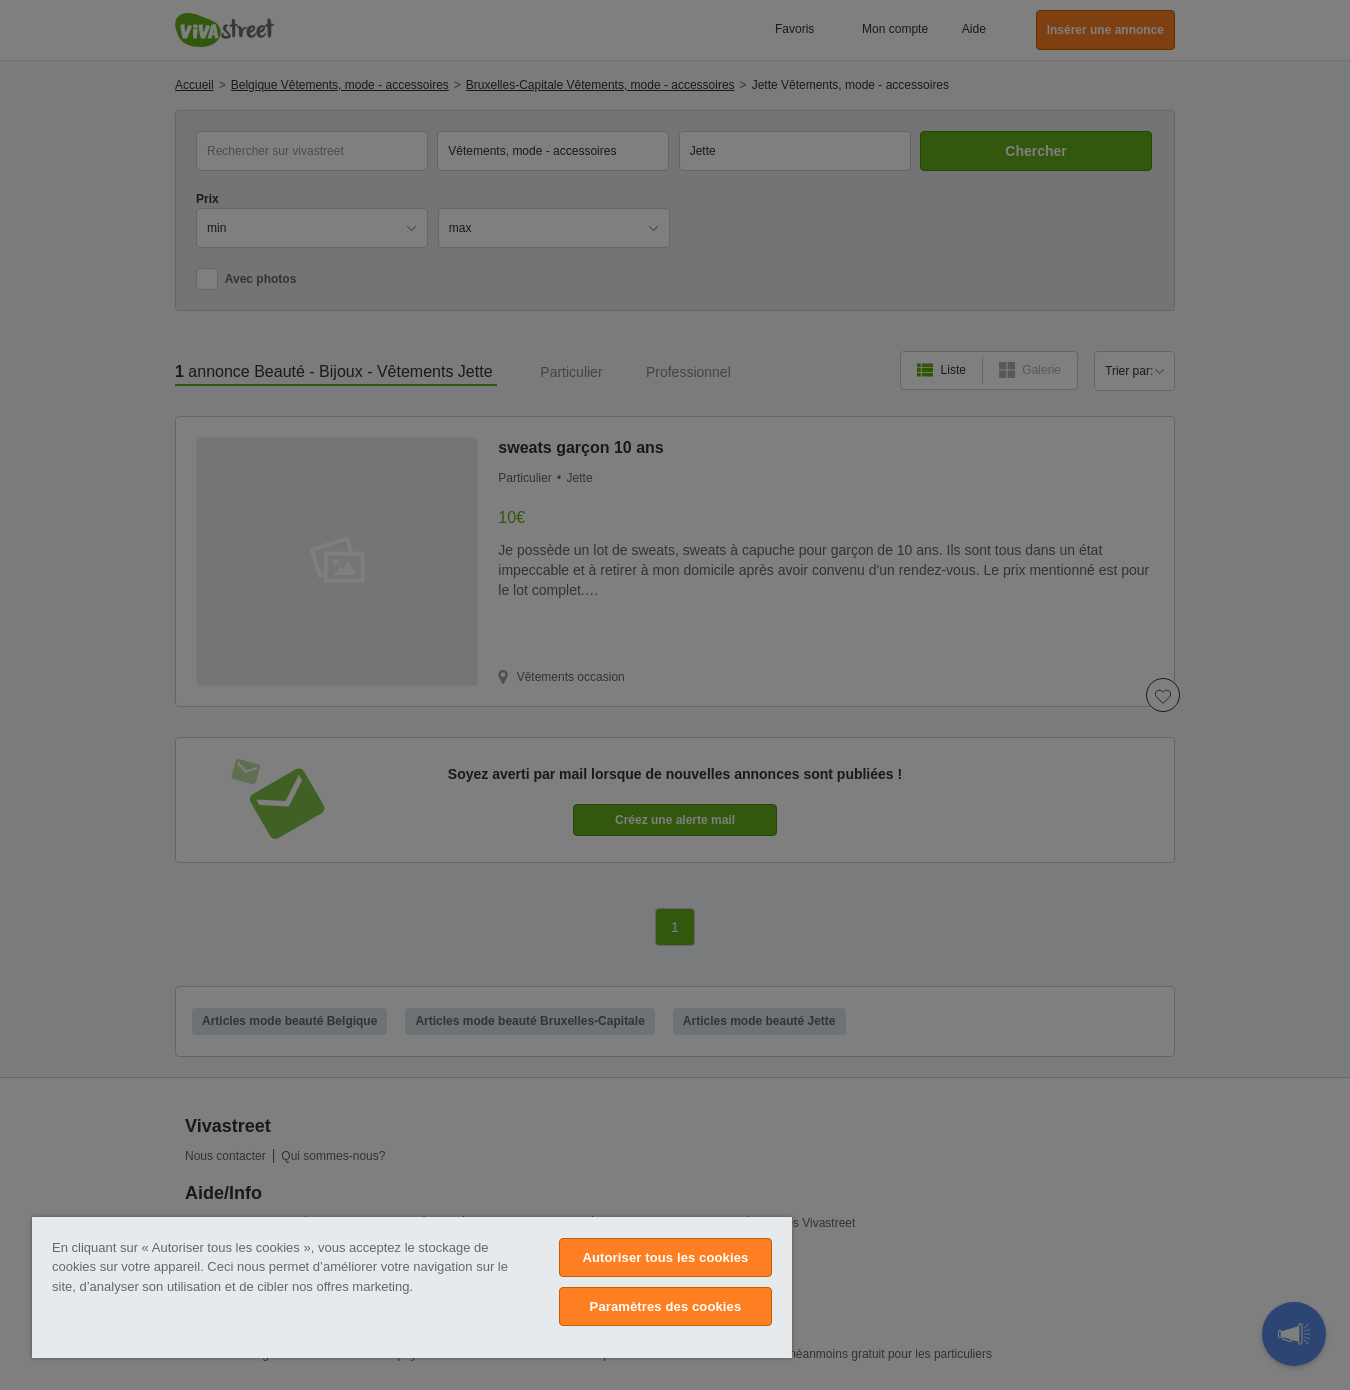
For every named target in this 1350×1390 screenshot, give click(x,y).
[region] (412, 1287)
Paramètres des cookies (666, 1306)
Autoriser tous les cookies (665, 1257)
